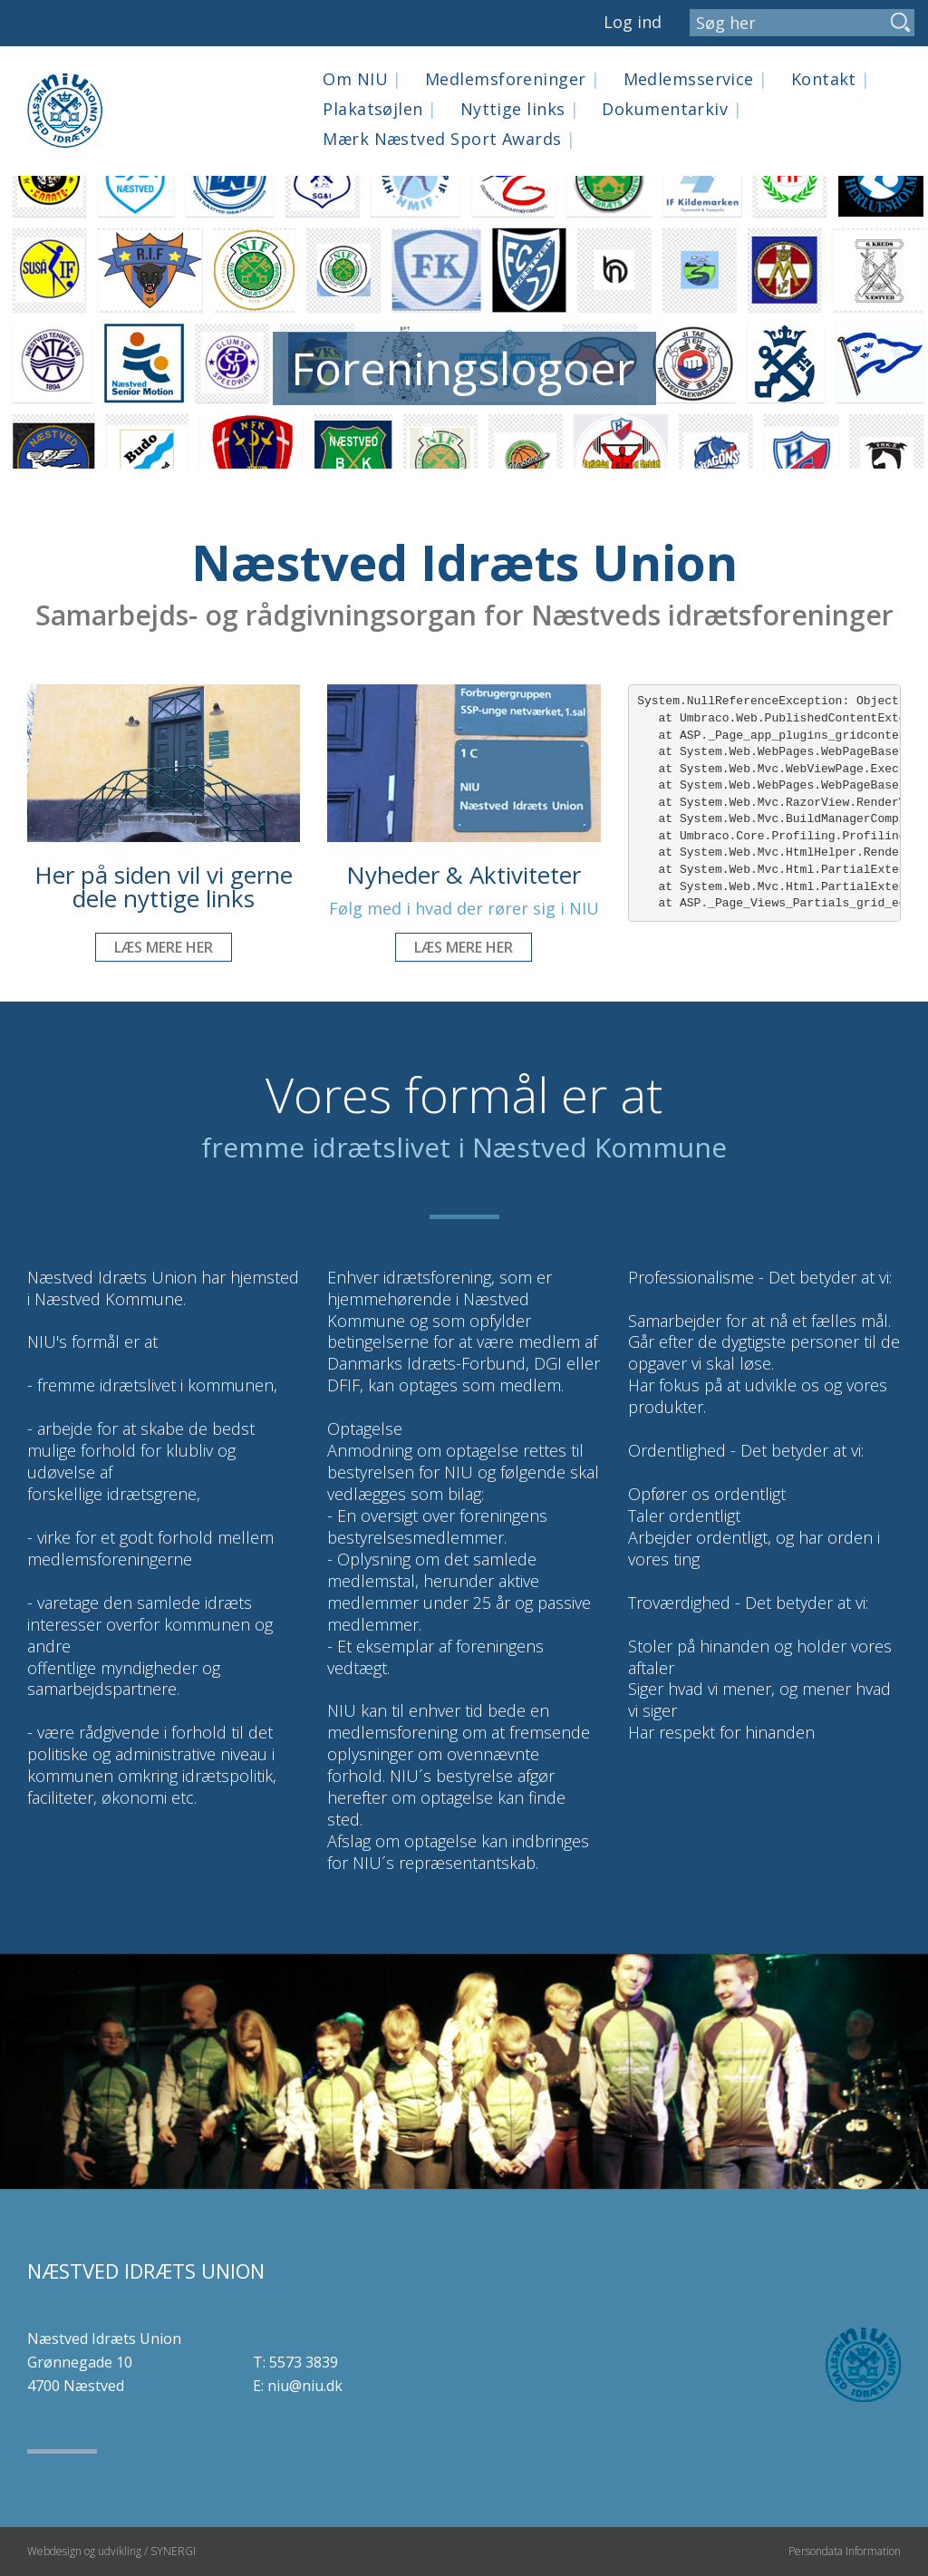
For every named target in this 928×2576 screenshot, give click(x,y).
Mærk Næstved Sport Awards (449, 139)
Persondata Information (844, 2551)
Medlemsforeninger (513, 79)
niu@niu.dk (305, 2386)
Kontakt (831, 79)
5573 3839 (303, 2362)
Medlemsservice (696, 79)
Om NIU (362, 79)
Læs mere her (163, 947)
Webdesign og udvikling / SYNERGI (111, 2551)
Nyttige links (520, 109)
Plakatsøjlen (380, 109)
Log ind (633, 22)
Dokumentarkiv (672, 109)
